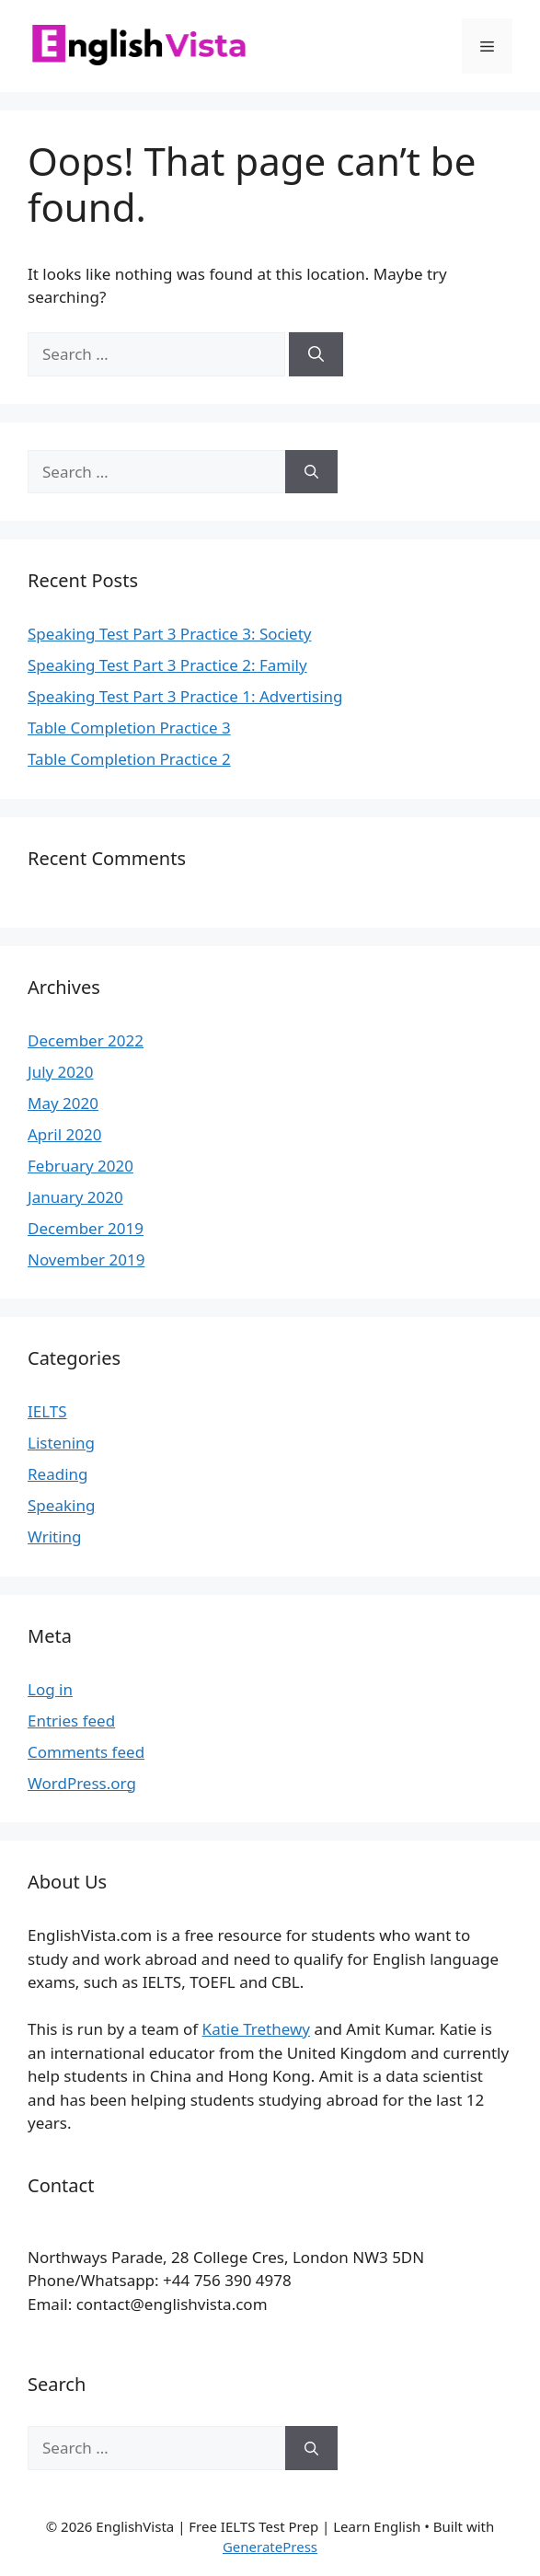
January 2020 (75, 1196)
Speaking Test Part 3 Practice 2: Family (167, 665)
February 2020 (80, 1165)
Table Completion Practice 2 (129, 758)
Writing (55, 1536)
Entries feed (71, 1720)
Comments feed (86, 1751)
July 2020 (61, 1071)
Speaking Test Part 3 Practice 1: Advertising (185, 696)
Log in (50, 1689)
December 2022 (86, 1040)
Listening (61, 1442)
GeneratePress (270, 2546)
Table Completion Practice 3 (129, 727)
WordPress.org (82, 1783)
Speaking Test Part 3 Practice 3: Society (169, 633)
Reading (58, 1473)
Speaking (61, 1505)
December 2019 (86, 1228)
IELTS (47, 1411)
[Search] (316, 354)
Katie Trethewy (256, 2028)
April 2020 (64, 1134)
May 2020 (63, 1103)
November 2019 (86, 1259)
